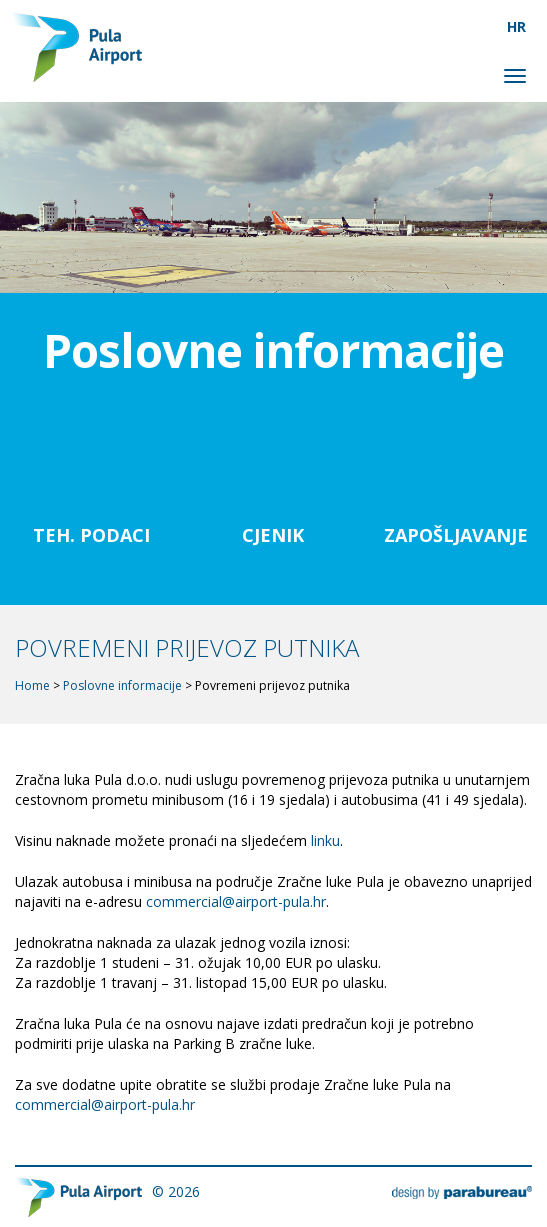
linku (325, 840)
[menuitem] (517, 26)
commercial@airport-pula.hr (236, 901)
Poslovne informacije (122, 685)
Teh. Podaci (91, 535)
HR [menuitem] (516, 26)
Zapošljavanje (456, 535)
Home (32, 685)
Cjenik (273, 535)
